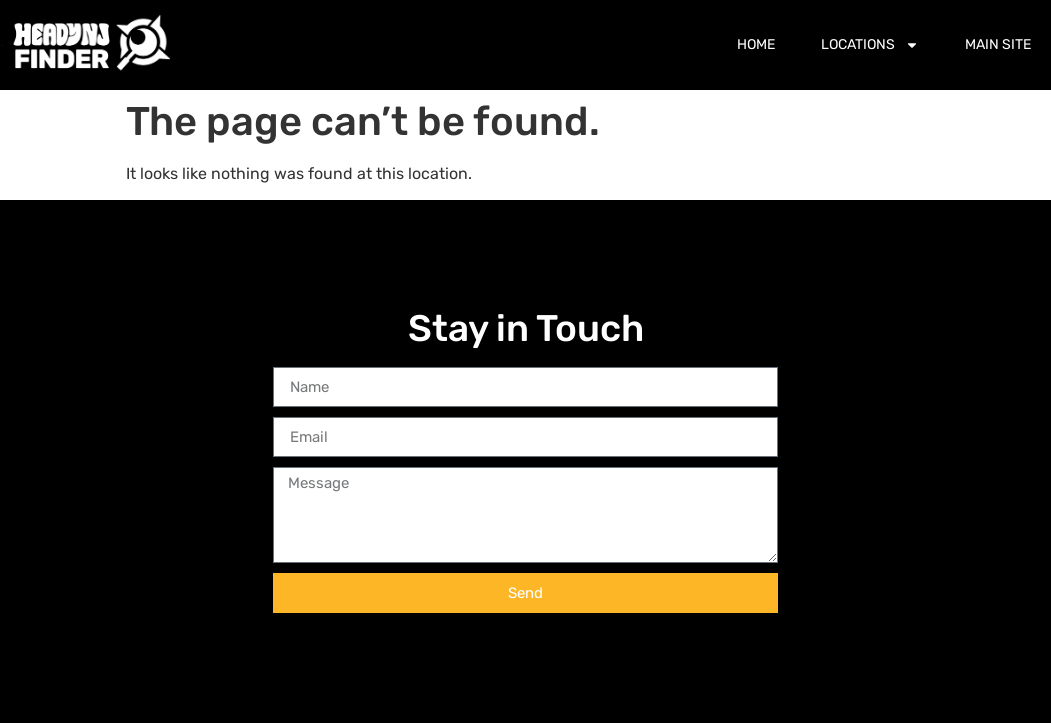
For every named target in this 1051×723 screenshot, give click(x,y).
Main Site (998, 44)
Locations (870, 45)
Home (756, 44)
